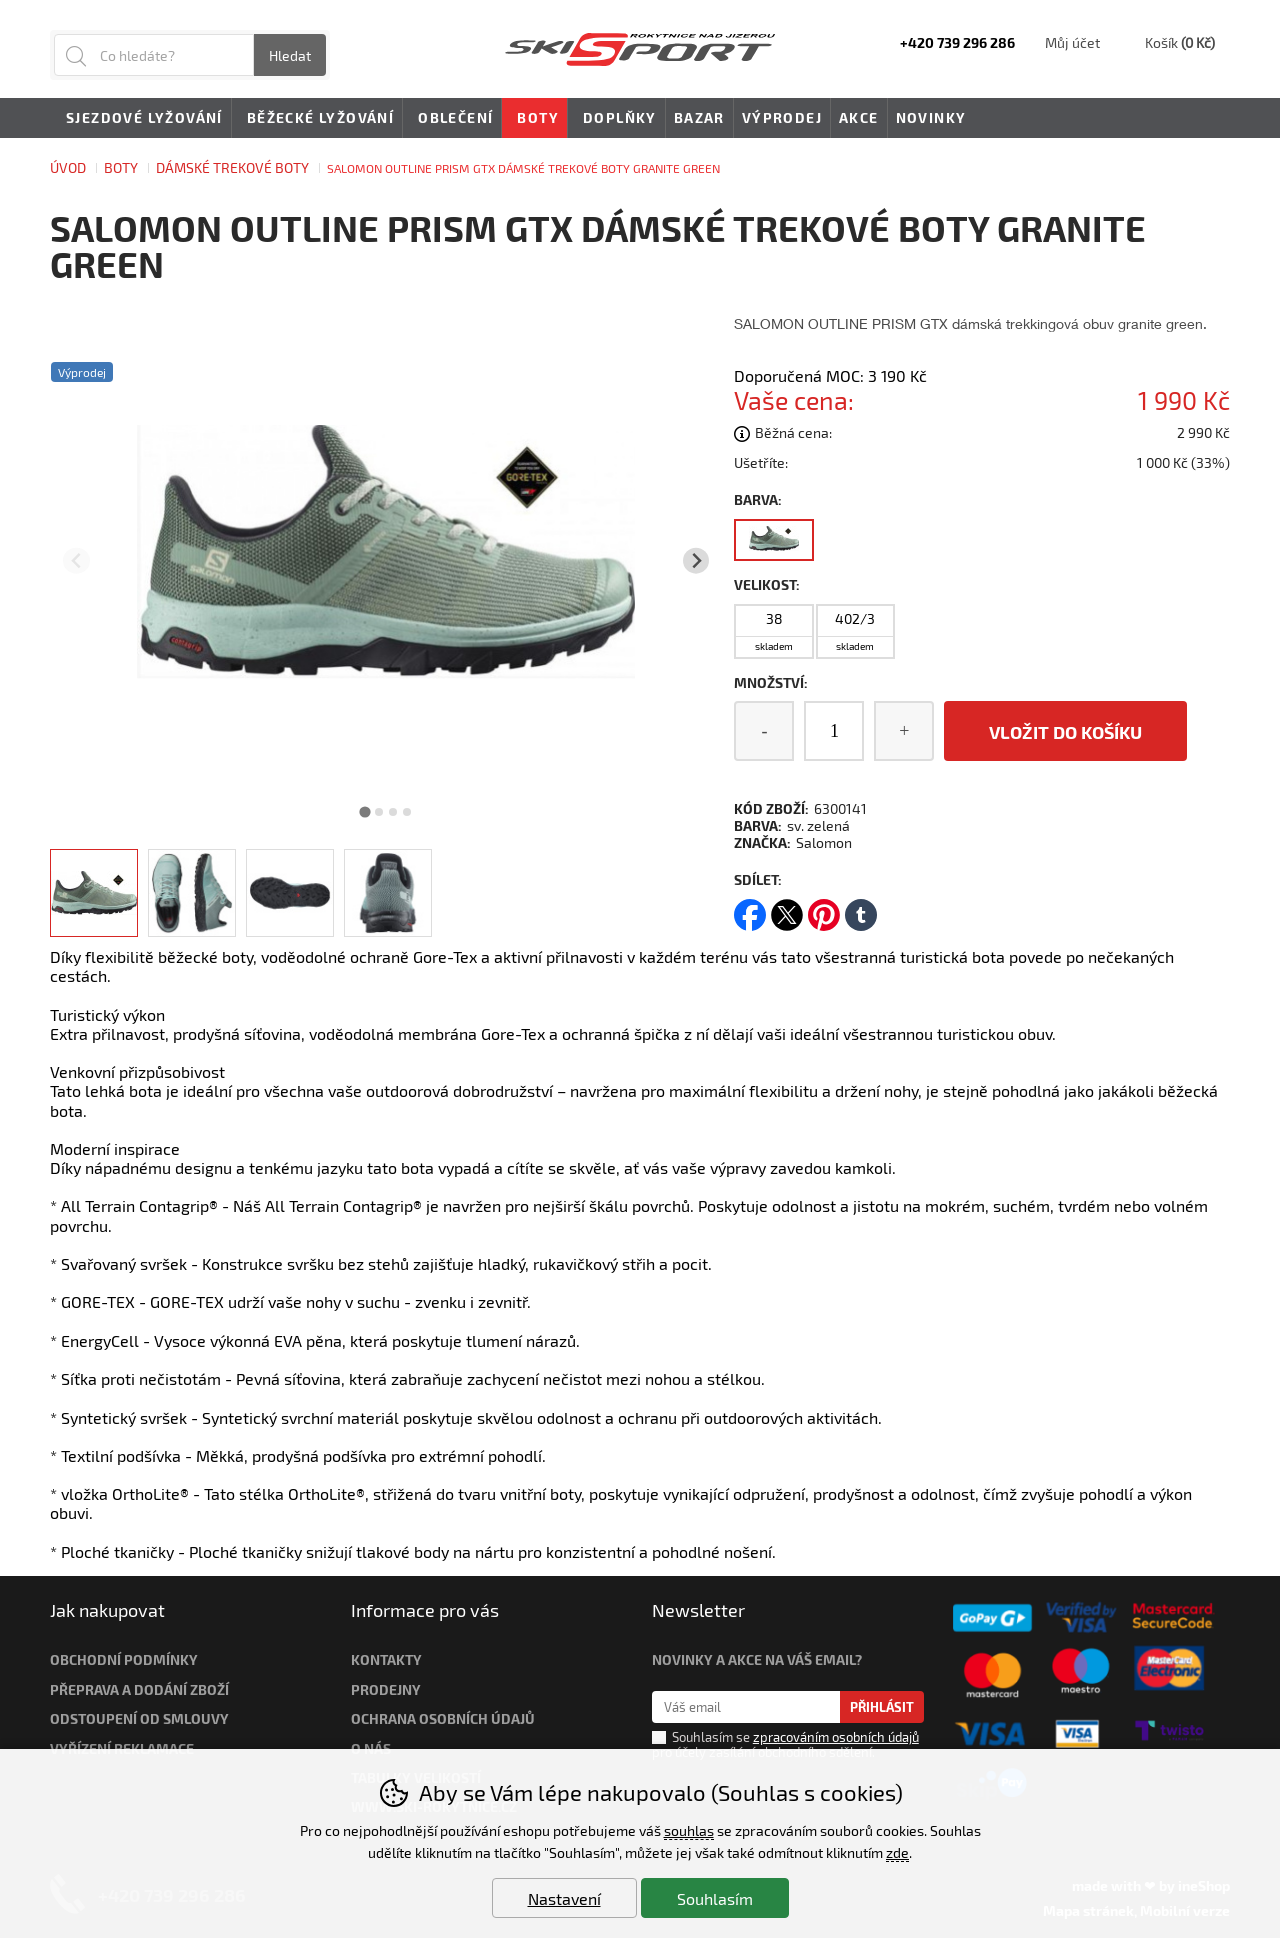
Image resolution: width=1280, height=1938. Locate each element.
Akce (859, 117)
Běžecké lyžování (317, 119)
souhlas (689, 1830)
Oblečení (452, 119)
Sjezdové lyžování (141, 119)
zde (897, 1852)
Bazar (699, 117)
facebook (750, 908)
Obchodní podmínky (124, 1659)
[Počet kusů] (834, 731)
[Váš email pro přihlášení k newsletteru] (746, 1707)
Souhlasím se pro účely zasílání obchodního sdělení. (785, 1744)
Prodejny (386, 1689)
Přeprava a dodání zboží (139, 1689)
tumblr (861, 908)
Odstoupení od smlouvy (139, 1718)
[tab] (365, 811)
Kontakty (386, 1659)
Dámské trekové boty (232, 167)
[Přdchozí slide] (76, 560)
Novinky (931, 117)
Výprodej (782, 117)
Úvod (68, 167)
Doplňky (616, 119)
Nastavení (564, 1898)
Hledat (290, 55)
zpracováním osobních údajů (836, 1737)
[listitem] (94, 893)
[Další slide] (696, 560)
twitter (787, 908)
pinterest (824, 908)
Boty (121, 167)
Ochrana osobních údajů (443, 1718)
